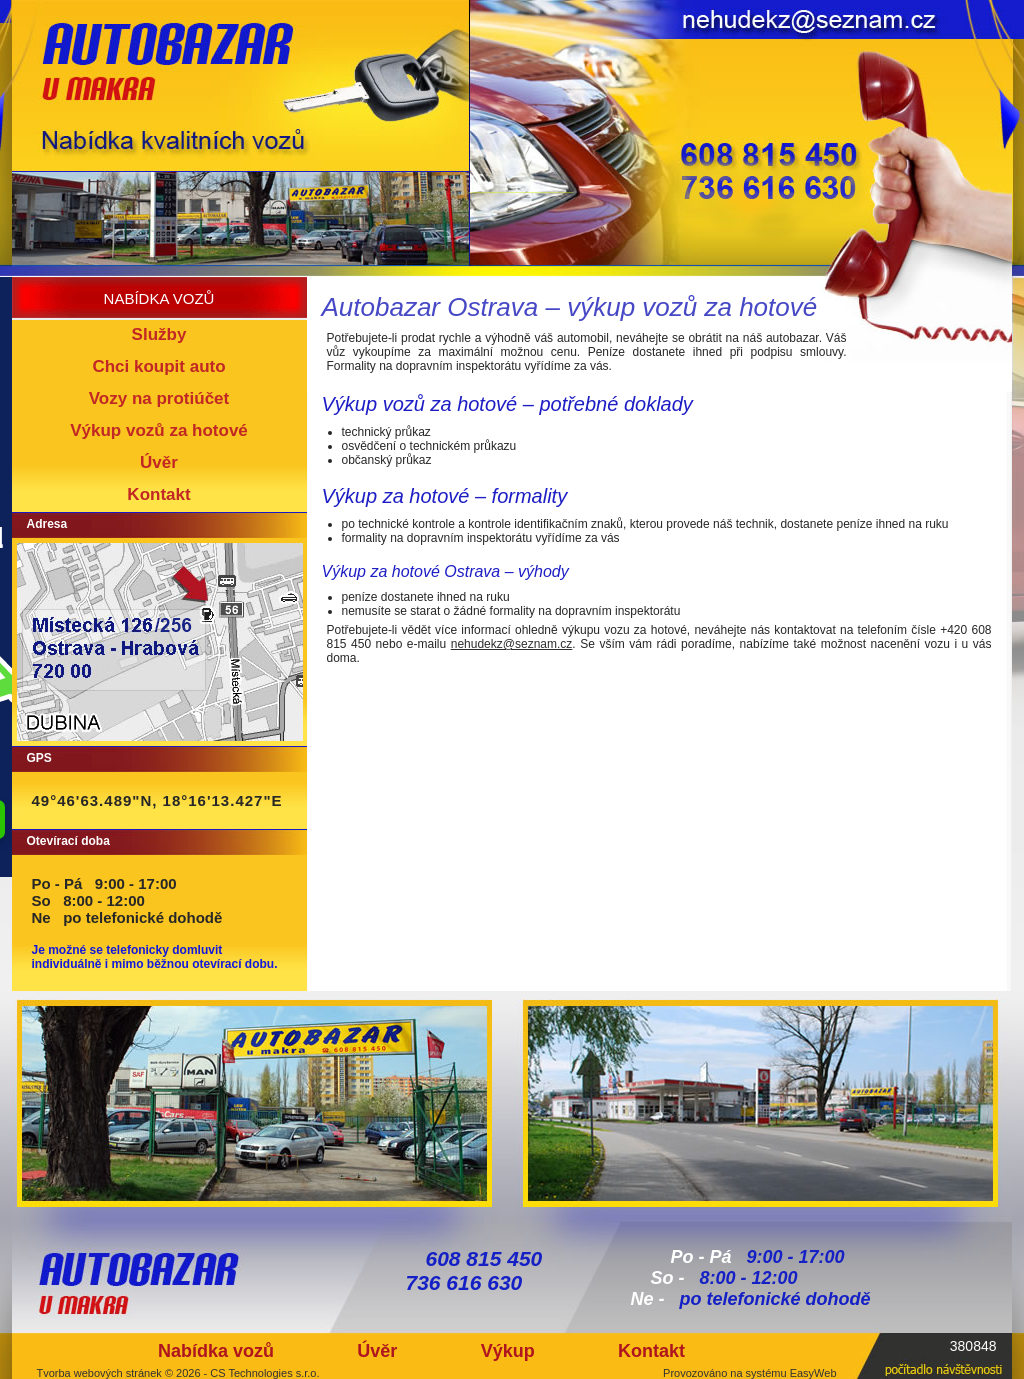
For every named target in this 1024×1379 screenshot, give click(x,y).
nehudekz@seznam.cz (512, 644)
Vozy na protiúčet (159, 398)
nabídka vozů (159, 298)
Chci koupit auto (158, 366)
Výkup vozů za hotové (159, 430)
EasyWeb (813, 1373)
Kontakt (158, 494)
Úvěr (159, 462)
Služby (159, 334)
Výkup (508, 1351)
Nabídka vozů (216, 1351)
